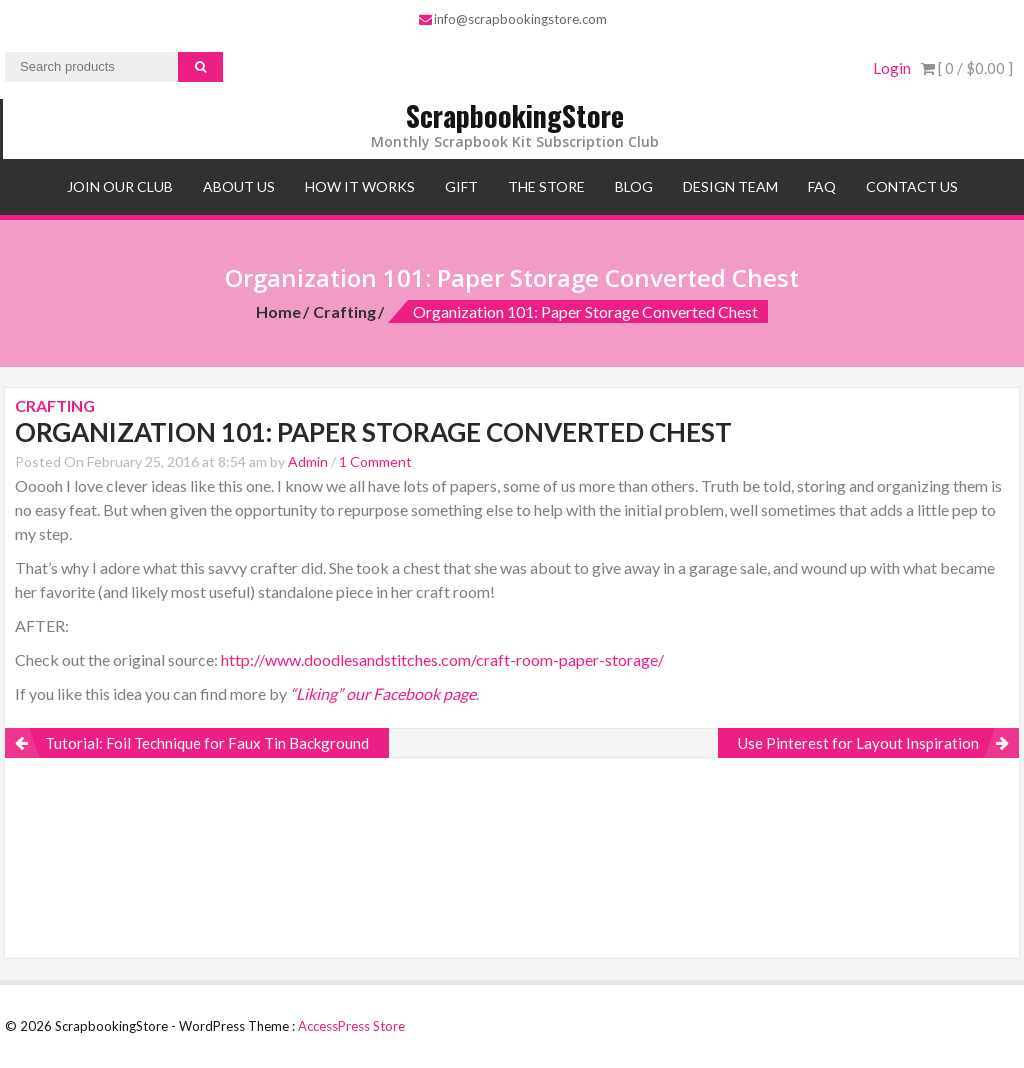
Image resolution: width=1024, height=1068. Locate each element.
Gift (461, 186)
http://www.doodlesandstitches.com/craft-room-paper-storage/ (442, 659)
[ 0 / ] (967, 68)
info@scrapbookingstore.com (513, 19)
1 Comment (375, 461)
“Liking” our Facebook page (383, 693)
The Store (546, 186)
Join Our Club (120, 186)
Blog (634, 186)
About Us (239, 186)
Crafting (344, 311)
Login (892, 68)
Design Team (730, 186)
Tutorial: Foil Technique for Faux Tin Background (207, 743)
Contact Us (912, 186)
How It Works (360, 186)
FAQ (822, 186)
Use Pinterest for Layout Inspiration (858, 743)
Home (278, 311)
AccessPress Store (351, 1026)
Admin (308, 461)
